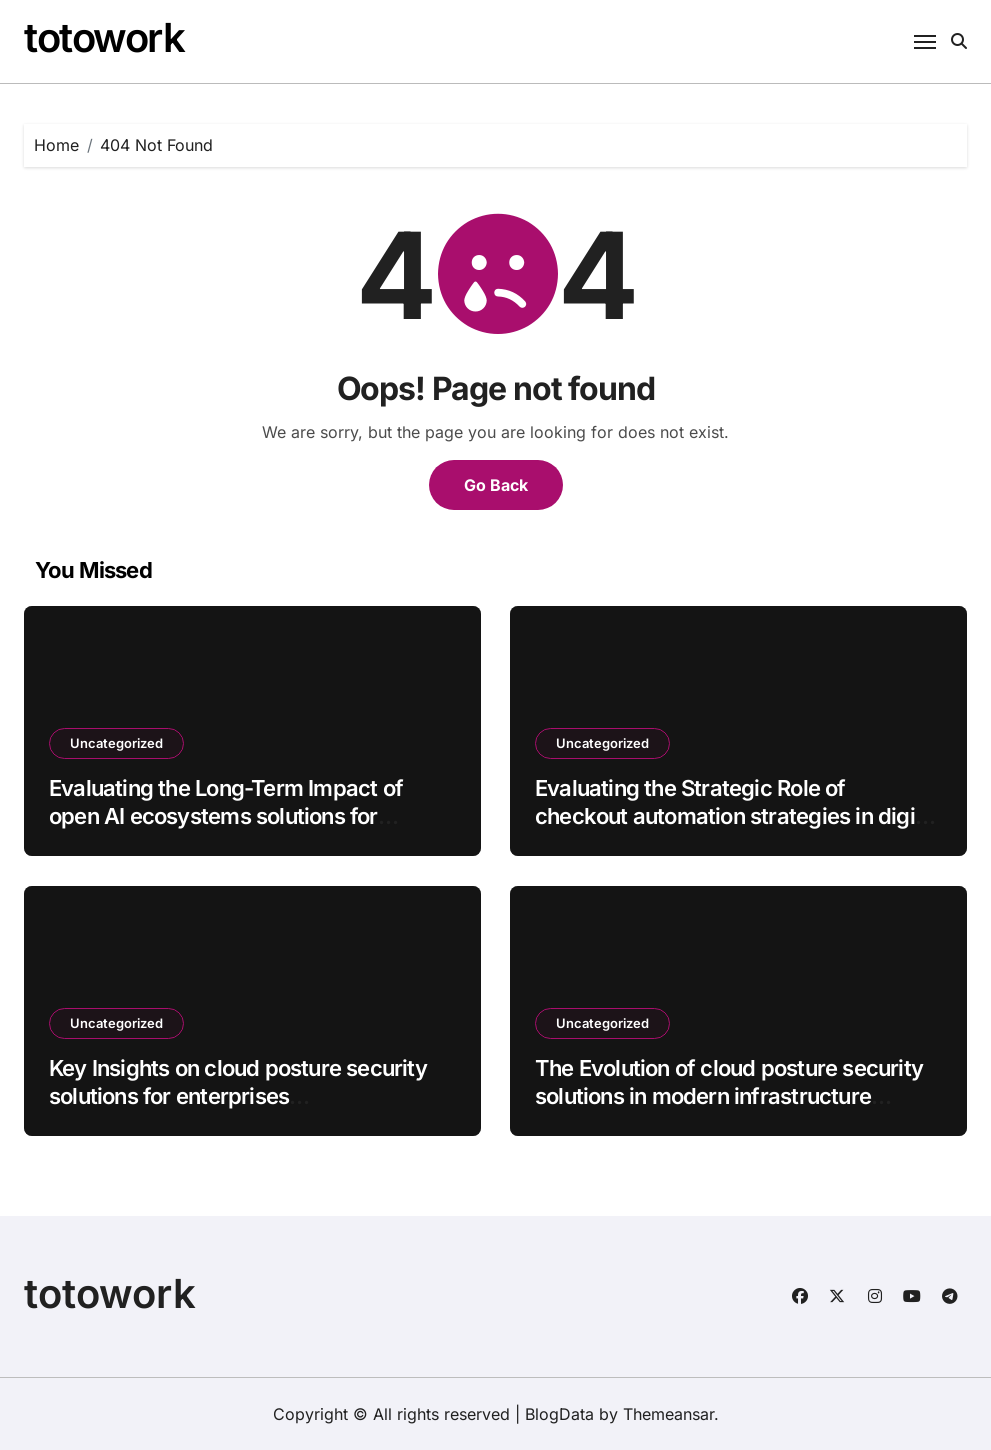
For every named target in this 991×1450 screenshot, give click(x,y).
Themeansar (668, 1414)
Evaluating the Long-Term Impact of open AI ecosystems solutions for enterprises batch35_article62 (226, 816)
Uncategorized (116, 743)
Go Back (496, 485)
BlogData (559, 1414)
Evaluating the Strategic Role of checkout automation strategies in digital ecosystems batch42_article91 (737, 816)
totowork (104, 37)
